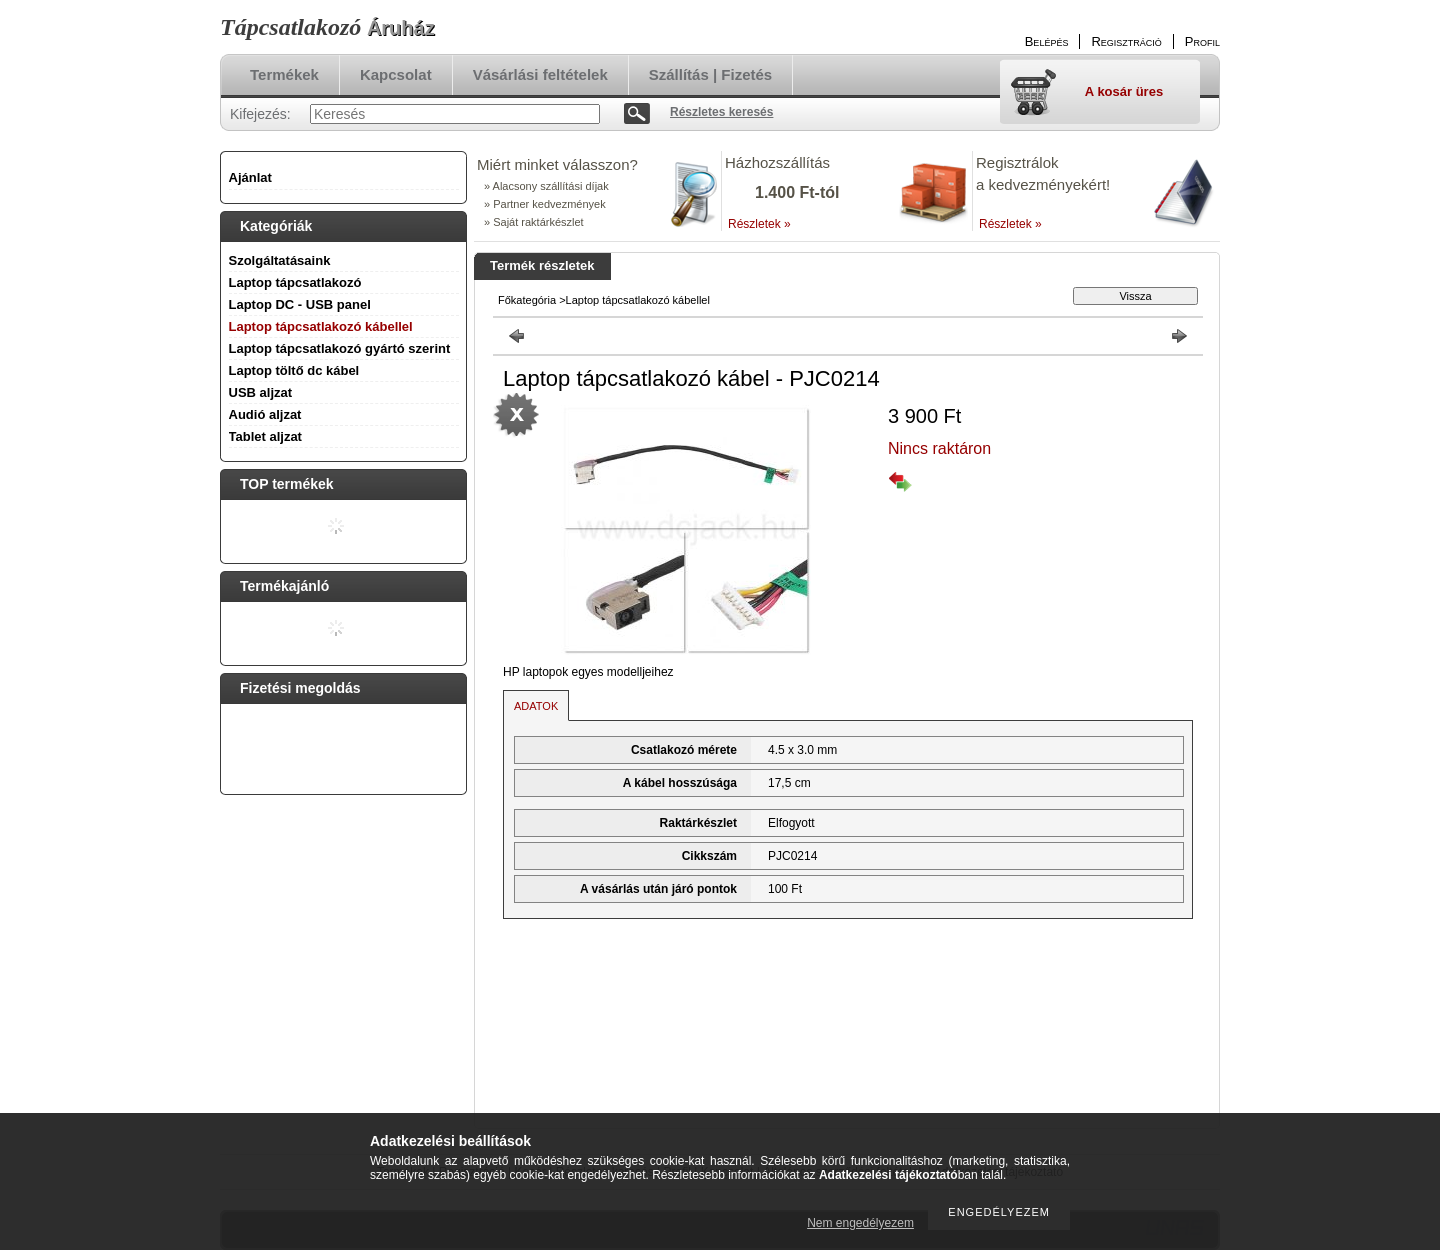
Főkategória (527, 300)
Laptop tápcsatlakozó (295, 282)
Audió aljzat (265, 414)
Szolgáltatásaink (280, 260)
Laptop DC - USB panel (300, 304)
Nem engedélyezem (860, 1223)
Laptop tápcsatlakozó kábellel (321, 326)
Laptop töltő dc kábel (294, 370)
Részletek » (759, 224)
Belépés (1047, 41)
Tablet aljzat (265, 436)
